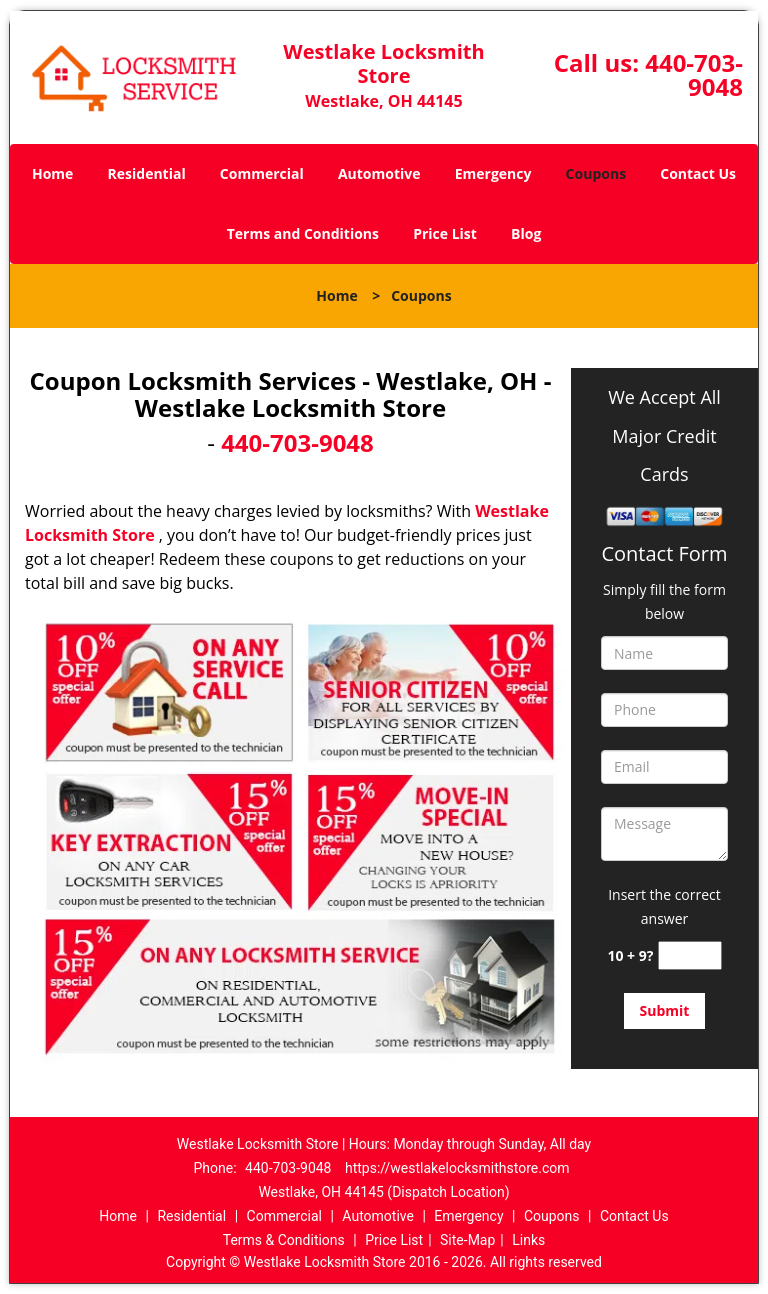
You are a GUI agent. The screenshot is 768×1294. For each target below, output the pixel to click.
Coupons (596, 173)
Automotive (379, 173)
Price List (445, 233)
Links (528, 1240)
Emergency (493, 173)
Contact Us (698, 173)
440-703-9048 (694, 74)
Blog (526, 233)
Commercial (262, 173)
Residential (147, 173)
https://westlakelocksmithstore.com (457, 1168)
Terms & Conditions (284, 1240)
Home (52, 173)
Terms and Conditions (303, 233)
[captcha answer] (690, 955)
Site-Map (467, 1240)
